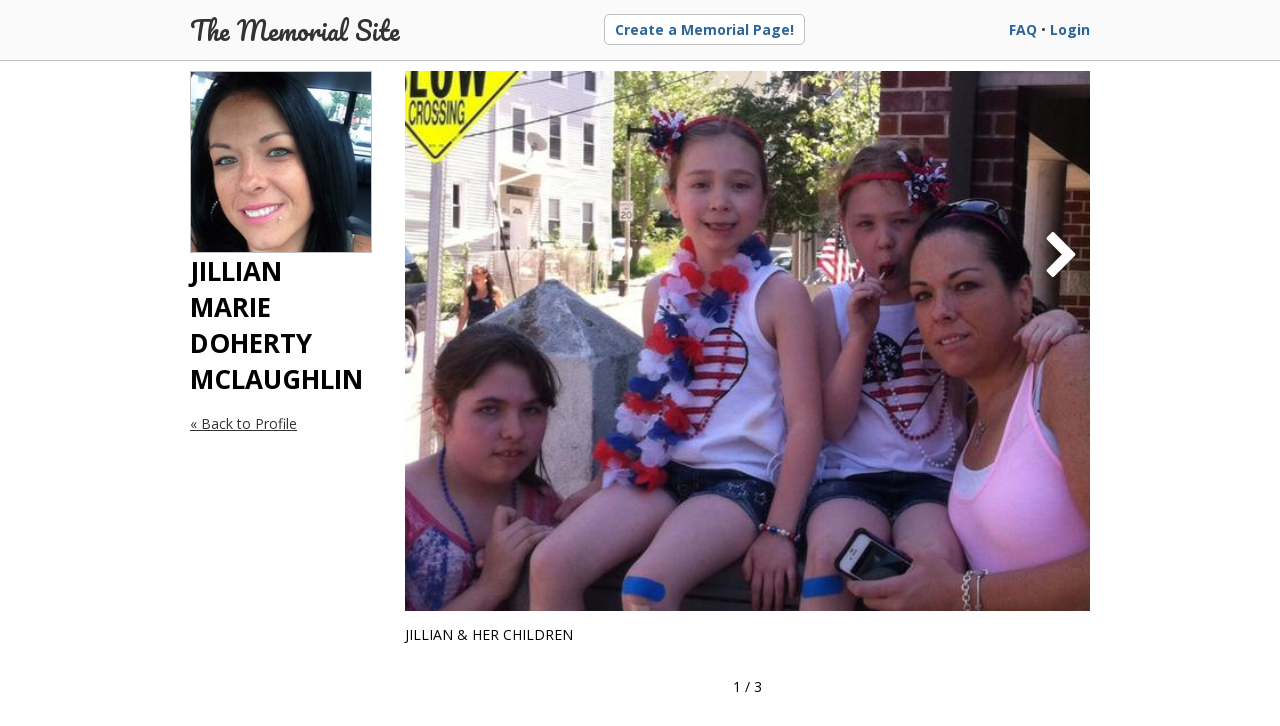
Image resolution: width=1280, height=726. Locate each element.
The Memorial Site (295, 30)
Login (1070, 29)
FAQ (1023, 29)
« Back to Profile (243, 423)
